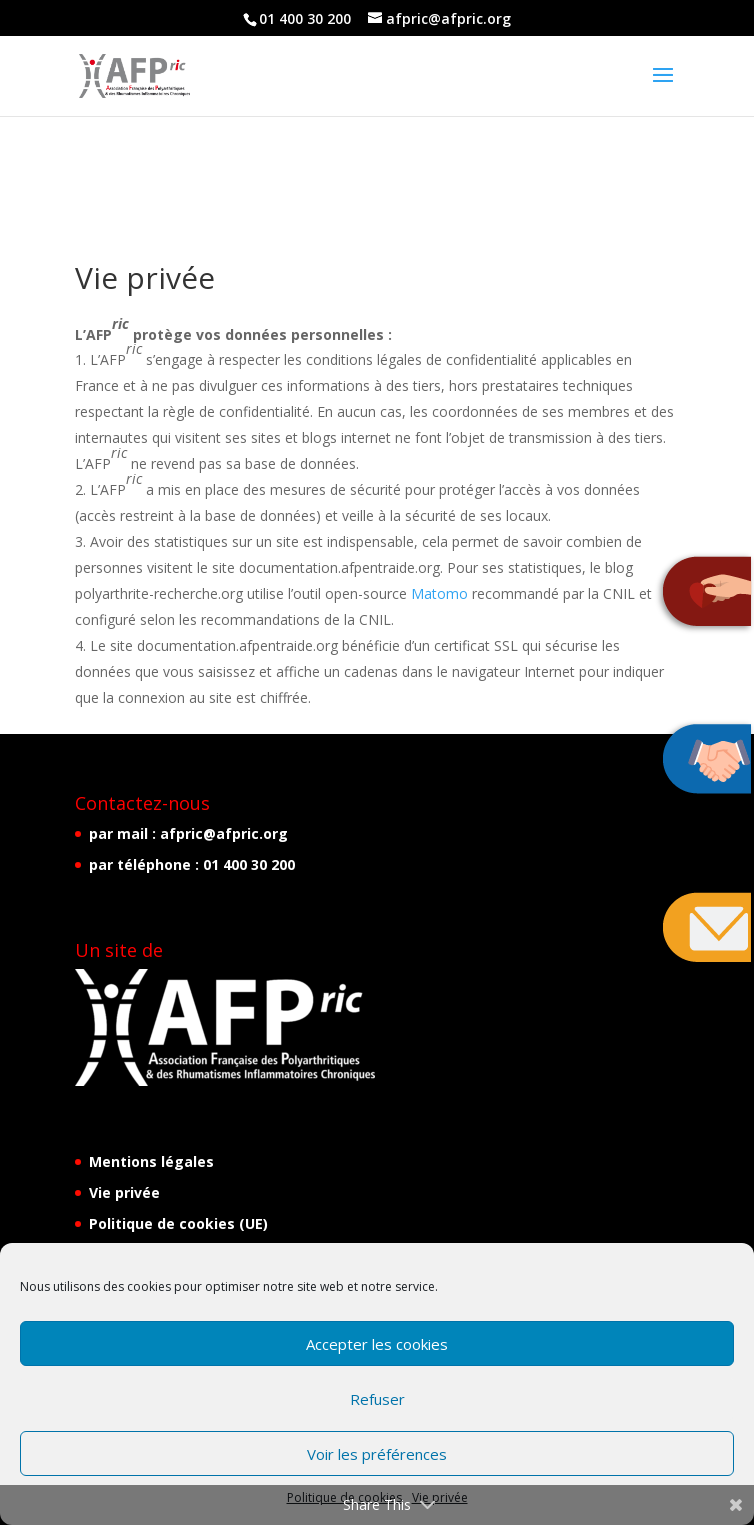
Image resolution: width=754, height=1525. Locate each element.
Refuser (377, 1399)
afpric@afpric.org (224, 833)
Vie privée (124, 1192)
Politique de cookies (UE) (178, 1223)
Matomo (439, 593)
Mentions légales (151, 1161)
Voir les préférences (377, 1454)
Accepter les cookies (377, 1344)
